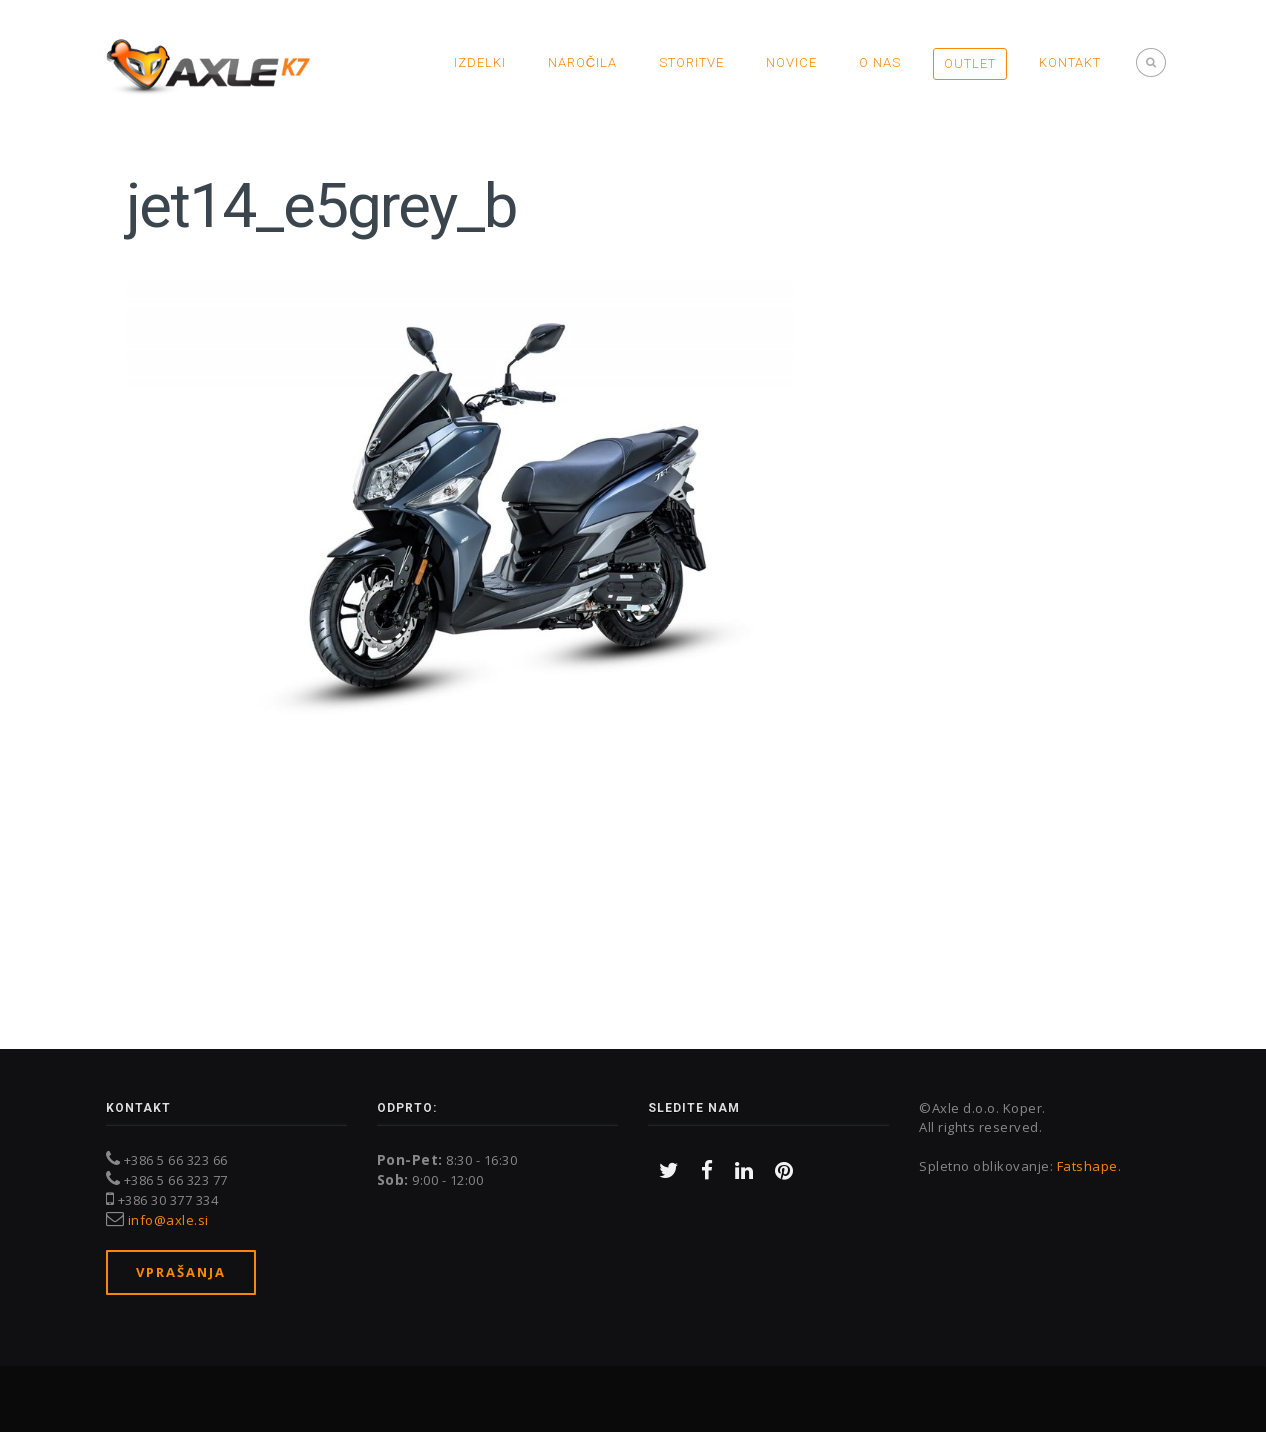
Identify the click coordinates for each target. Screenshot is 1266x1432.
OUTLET (970, 63)
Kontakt (1070, 62)
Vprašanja (181, 1272)
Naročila (582, 62)
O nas (880, 62)
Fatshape (1087, 1166)
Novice (791, 62)
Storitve (691, 62)
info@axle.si (168, 1220)
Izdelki (480, 62)
